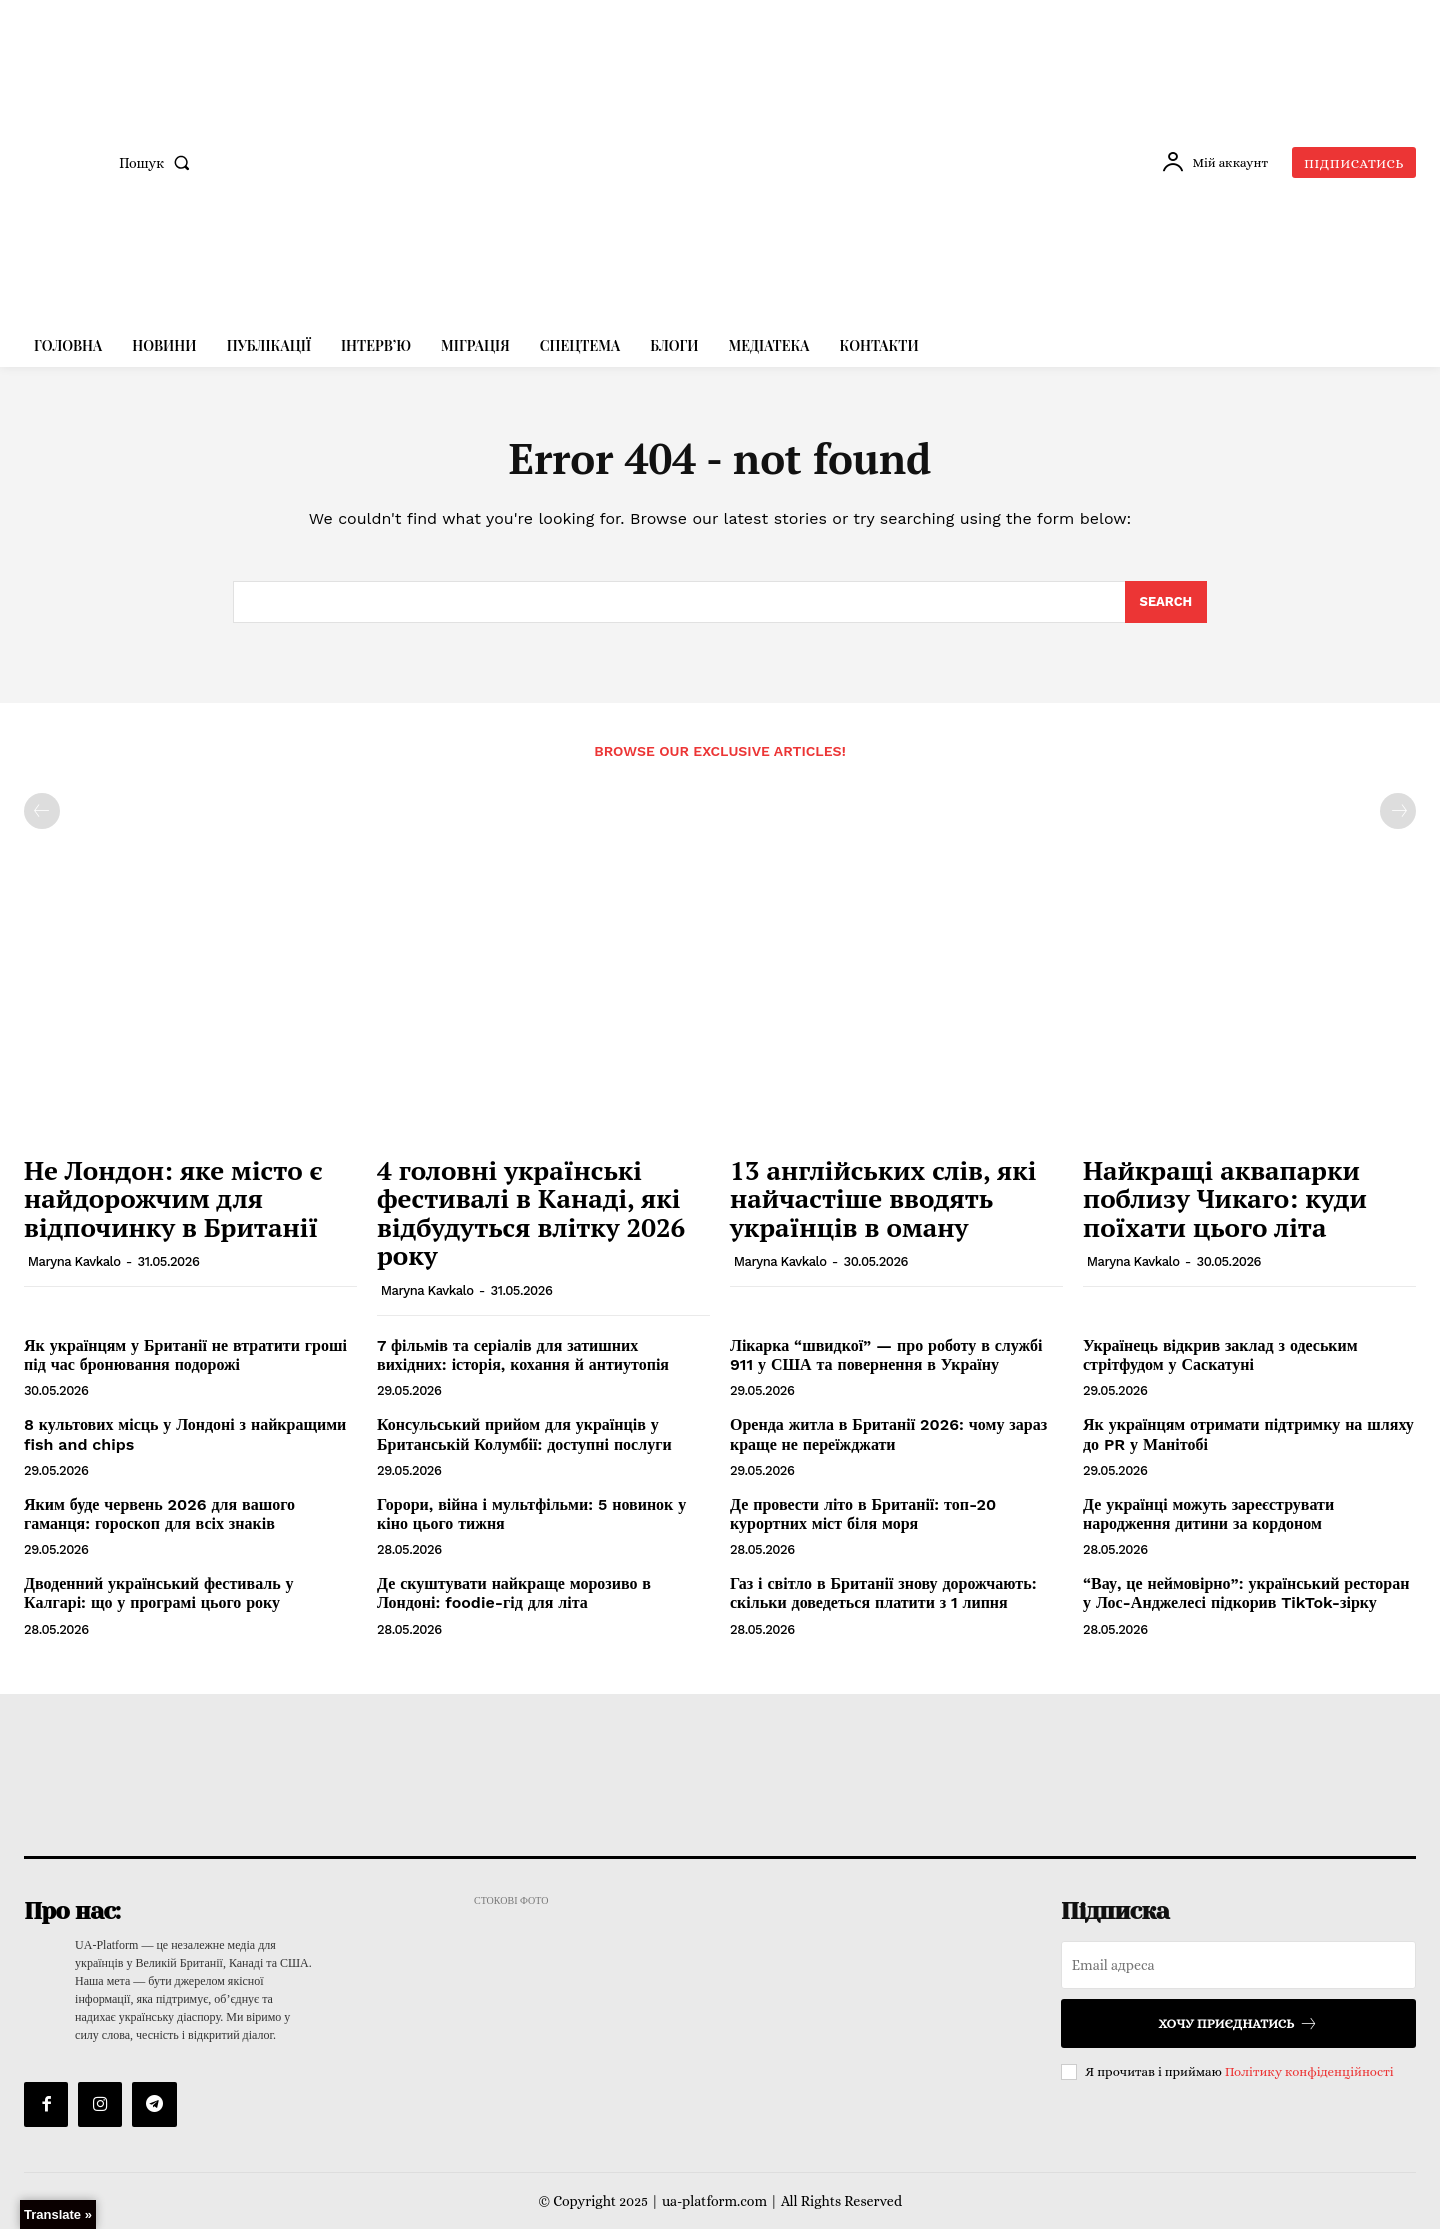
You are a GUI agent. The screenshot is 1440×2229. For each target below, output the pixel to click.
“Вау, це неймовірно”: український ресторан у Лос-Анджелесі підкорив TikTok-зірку (1246, 1593)
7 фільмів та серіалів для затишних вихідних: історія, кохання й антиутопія (523, 1355)
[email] (1238, 1965)
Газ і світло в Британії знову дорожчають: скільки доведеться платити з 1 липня (883, 1593)
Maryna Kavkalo (74, 1261)
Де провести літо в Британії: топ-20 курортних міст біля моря (863, 1514)
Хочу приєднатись (1238, 2023)
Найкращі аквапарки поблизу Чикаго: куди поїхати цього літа (1225, 1198)
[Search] (1165, 602)
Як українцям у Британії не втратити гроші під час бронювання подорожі (185, 1355)
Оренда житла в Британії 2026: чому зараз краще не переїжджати (888, 1434)
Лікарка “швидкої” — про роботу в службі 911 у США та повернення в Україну (886, 1355)
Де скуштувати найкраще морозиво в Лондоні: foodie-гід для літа (514, 1593)
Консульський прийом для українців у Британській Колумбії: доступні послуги (524, 1434)
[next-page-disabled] (1398, 811)
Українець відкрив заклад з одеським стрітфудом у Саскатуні (1220, 1355)
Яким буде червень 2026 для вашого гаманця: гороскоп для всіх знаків (159, 1514)
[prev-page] (42, 811)
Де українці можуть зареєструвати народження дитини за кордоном (1208, 1514)
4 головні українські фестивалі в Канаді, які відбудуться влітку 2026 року (531, 1213)
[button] (158, 163)
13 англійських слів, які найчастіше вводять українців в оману (883, 1198)
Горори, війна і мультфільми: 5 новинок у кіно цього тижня (531, 1514)
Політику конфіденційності (1309, 2071)
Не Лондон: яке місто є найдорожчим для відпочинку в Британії (173, 1198)
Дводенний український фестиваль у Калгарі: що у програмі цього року (159, 1593)
